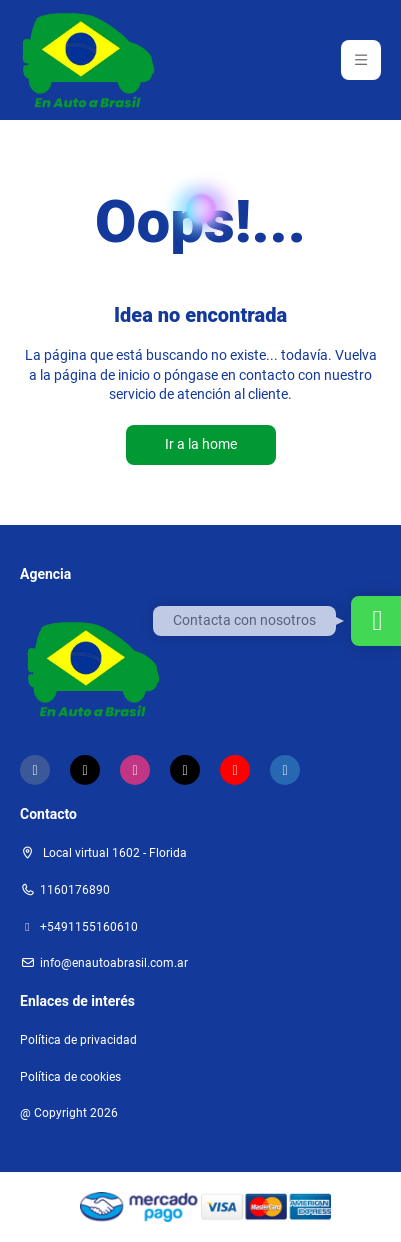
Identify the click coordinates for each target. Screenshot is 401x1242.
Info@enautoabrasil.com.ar (114, 963)
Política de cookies (70, 1077)
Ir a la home (201, 444)
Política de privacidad (78, 1040)
